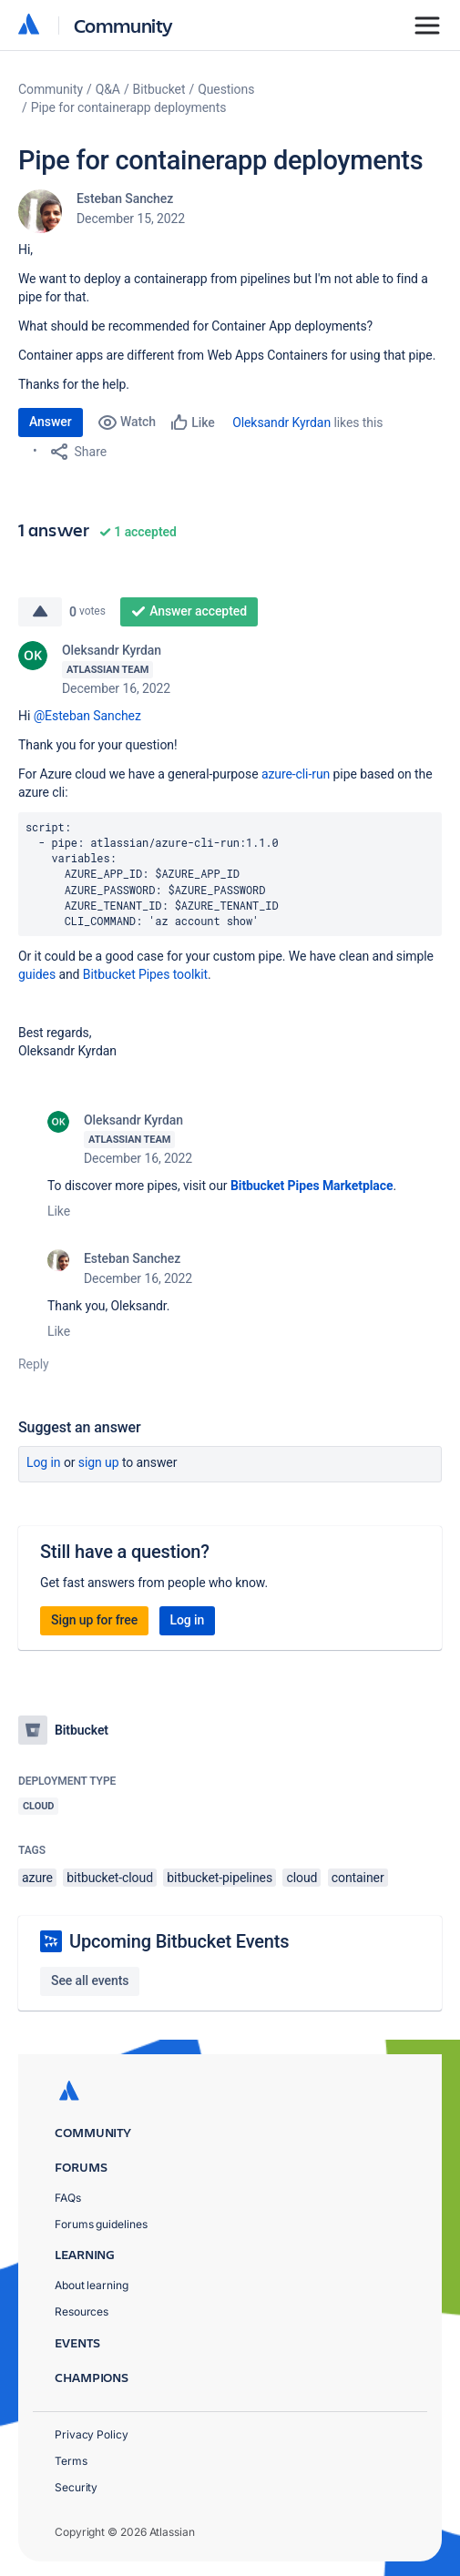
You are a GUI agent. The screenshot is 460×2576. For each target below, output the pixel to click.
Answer (50, 421)
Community (123, 25)
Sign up (98, 1462)
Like (58, 1211)
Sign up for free (94, 1620)
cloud (301, 1877)
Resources (81, 2311)
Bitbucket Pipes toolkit (145, 974)
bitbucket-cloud (109, 1877)
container (358, 1877)
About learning (91, 2285)
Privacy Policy (91, 2434)
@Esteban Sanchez (87, 715)
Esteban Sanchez (125, 198)
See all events (89, 1980)
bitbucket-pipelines (219, 1877)
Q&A (108, 89)
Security (76, 2487)
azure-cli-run (295, 774)
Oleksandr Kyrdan (281, 422)
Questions (226, 89)
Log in (43, 1462)
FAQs (68, 2197)
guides (37, 974)
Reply (33, 1364)
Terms (71, 2461)
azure (37, 1877)
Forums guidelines (101, 2224)
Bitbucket (159, 89)
